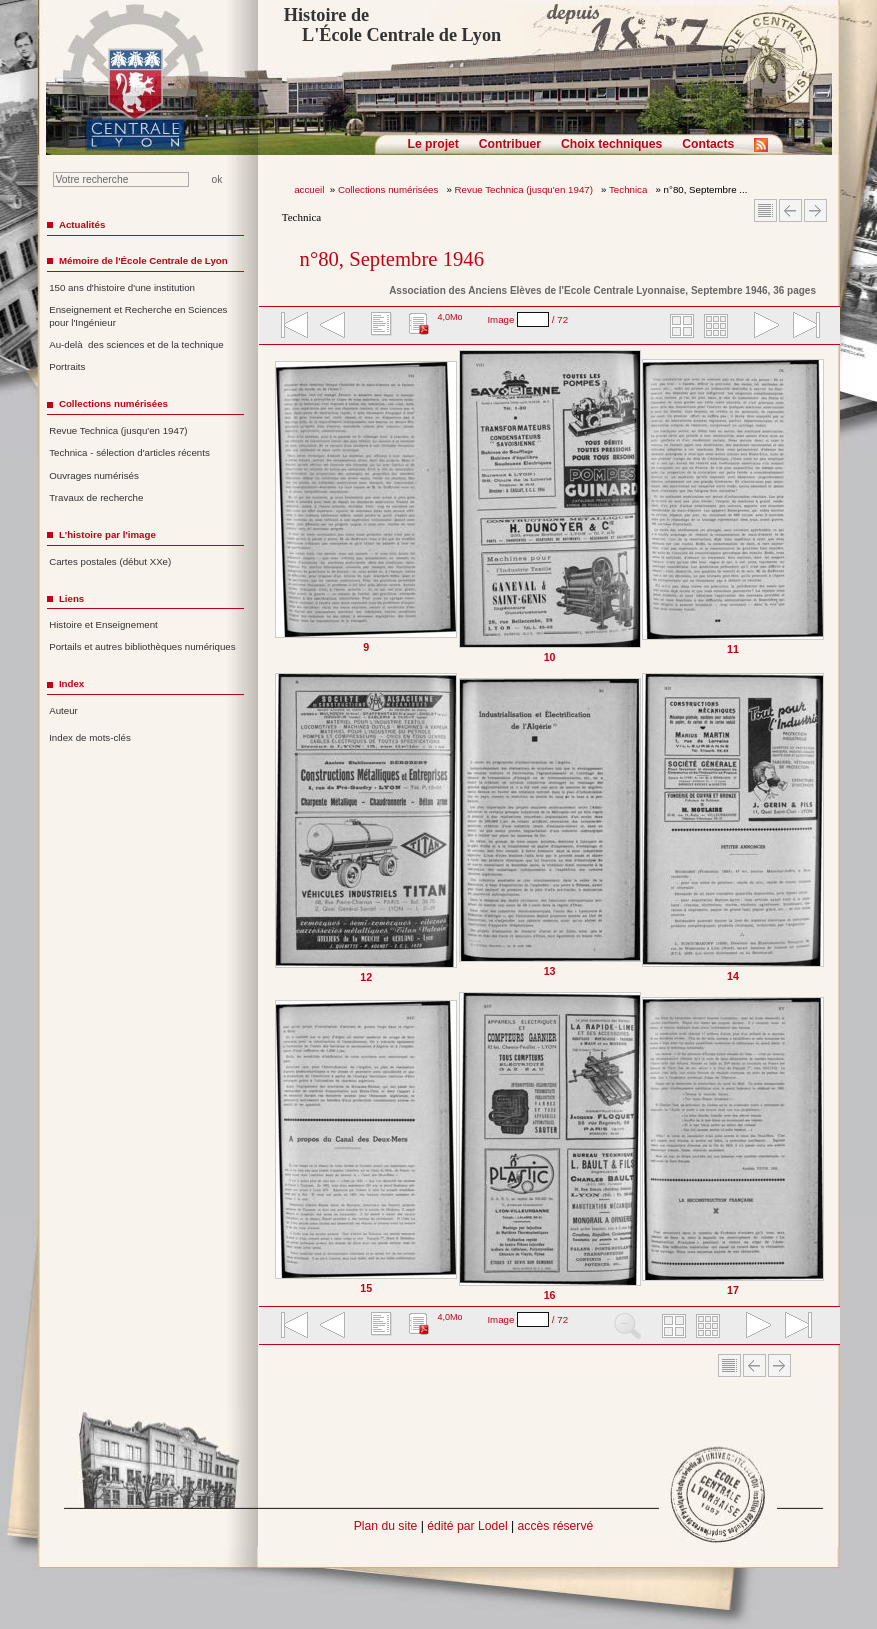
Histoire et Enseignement (103, 624)
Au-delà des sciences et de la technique (136, 344)
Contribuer (510, 144)
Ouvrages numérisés (94, 475)
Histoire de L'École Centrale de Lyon (392, 25)
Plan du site (386, 1526)
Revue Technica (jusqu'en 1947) (525, 189)
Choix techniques (611, 144)
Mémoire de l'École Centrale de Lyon (143, 260)
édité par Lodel (467, 1526)
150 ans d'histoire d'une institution (122, 287)
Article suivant (815, 210)
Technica (629, 189)
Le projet (433, 144)
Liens (71, 598)
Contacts (708, 144)
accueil (309, 189)
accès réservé (556, 1526)
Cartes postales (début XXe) (110, 561)
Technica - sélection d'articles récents (129, 452)
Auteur (63, 710)
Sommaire (765, 210)
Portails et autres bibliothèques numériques (142, 646)
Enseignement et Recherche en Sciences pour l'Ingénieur (138, 316)
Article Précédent (790, 210)
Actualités (82, 224)
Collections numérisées (389, 189)
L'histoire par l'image (107, 534)
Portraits (67, 366)
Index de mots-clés (90, 737)
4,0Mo (449, 317)
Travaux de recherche (96, 497)
